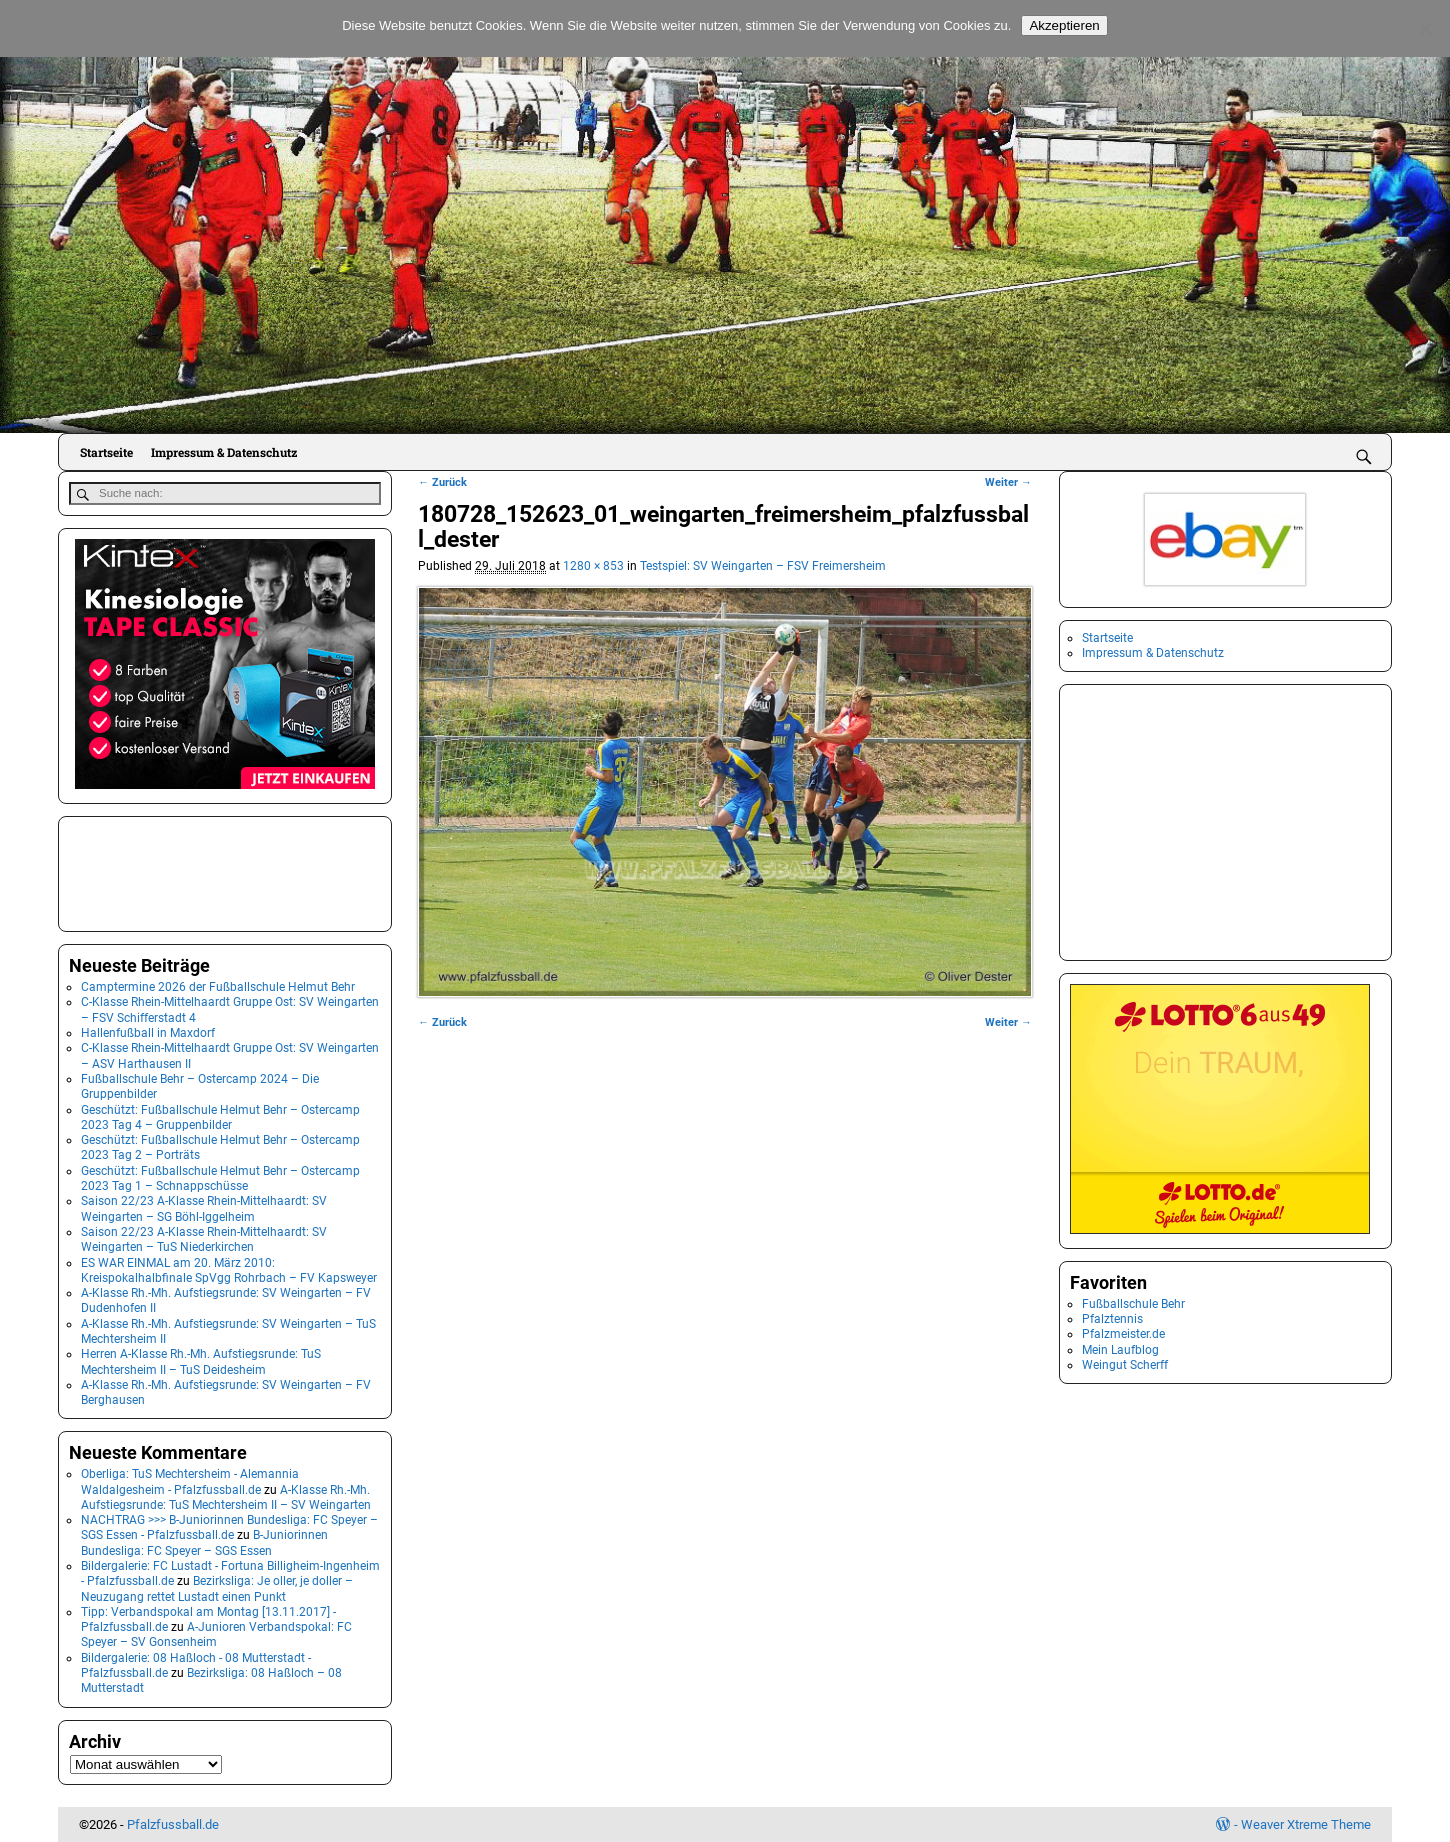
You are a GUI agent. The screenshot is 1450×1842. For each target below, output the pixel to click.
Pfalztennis (1112, 1319)
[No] (1425, 29)
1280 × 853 (593, 566)
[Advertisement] (169, 871)
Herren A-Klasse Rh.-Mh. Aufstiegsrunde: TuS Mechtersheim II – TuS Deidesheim (201, 1360)
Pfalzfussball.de (173, 1823)
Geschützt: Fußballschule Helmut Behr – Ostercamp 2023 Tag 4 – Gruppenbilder (220, 1115)
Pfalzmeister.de (1123, 1334)
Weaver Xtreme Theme (1306, 1823)
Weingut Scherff (1125, 1365)
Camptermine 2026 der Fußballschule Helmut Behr (218, 986)
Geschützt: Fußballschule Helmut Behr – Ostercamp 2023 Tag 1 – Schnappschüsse (220, 1176)
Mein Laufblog (1120, 1350)
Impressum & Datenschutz (224, 452)
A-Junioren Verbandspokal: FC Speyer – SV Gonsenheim (216, 1633)
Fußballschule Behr (1133, 1304)
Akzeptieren (1064, 25)
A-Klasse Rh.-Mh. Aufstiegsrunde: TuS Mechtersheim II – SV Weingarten (226, 1495)
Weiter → (1008, 482)
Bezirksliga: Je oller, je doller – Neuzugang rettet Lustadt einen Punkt (217, 1587)
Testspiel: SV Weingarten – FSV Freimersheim (763, 566)
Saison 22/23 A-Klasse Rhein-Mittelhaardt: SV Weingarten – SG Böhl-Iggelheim (204, 1207)
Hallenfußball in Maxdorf (148, 1032)
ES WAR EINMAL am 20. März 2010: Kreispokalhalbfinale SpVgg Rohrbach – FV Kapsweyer (229, 1268)
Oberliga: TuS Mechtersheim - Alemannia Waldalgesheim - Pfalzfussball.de (190, 1480)
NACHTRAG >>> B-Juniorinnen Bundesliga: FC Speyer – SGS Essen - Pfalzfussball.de (229, 1526)
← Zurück (442, 482)
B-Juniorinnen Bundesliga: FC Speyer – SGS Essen (204, 1541)
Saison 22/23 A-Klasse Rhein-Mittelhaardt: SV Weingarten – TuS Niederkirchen (204, 1238)
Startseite (106, 452)
